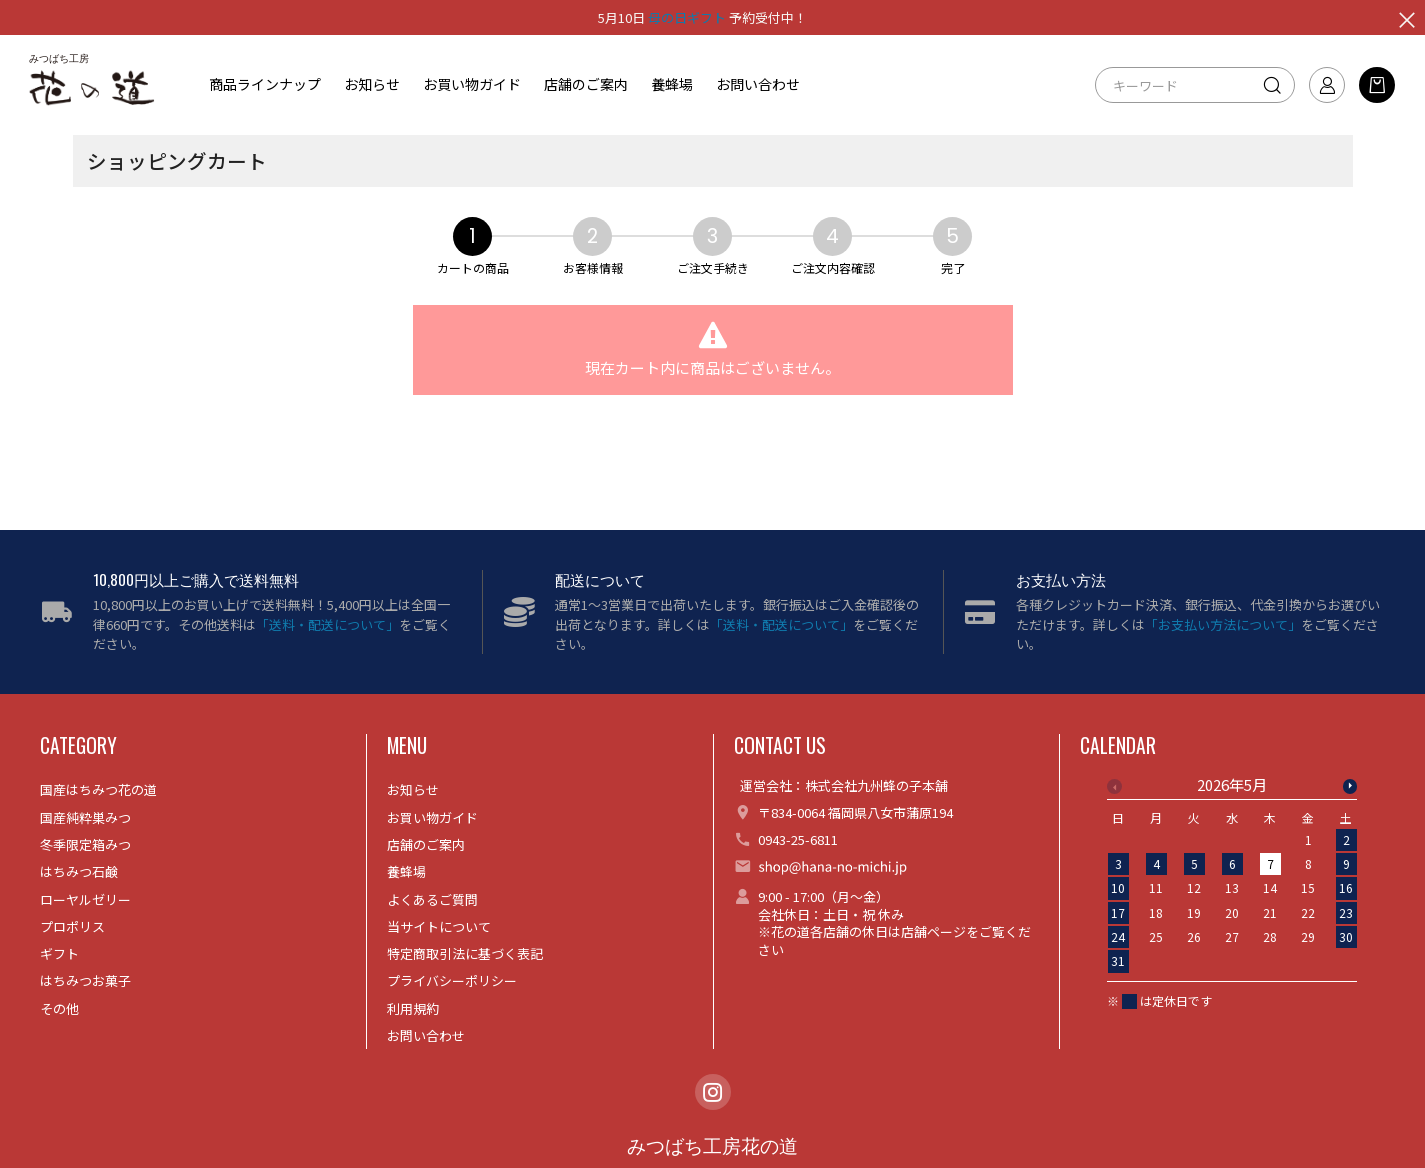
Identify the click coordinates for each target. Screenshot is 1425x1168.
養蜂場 (672, 84)
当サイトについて (439, 926)
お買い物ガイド (472, 84)
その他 (59, 1008)
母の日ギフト (687, 17)
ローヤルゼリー (85, 899)
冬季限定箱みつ (85, 844)
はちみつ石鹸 (79, 871)
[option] (1232, 879)
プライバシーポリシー (452, 980)
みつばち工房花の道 (712, 1146)
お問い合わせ (758, 84)
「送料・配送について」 (327, 624)
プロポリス (72, 926)
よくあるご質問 (432, 899)
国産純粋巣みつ (85, 817)
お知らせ (372, 84)
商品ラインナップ (265, 84)
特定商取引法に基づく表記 (465, 953)
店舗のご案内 (586, 84)
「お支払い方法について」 (1223, 624)
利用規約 (413, 1008)
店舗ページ (933, 931)
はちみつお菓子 (85, 980)
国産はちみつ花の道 (98, 789)
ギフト (59, 953)
